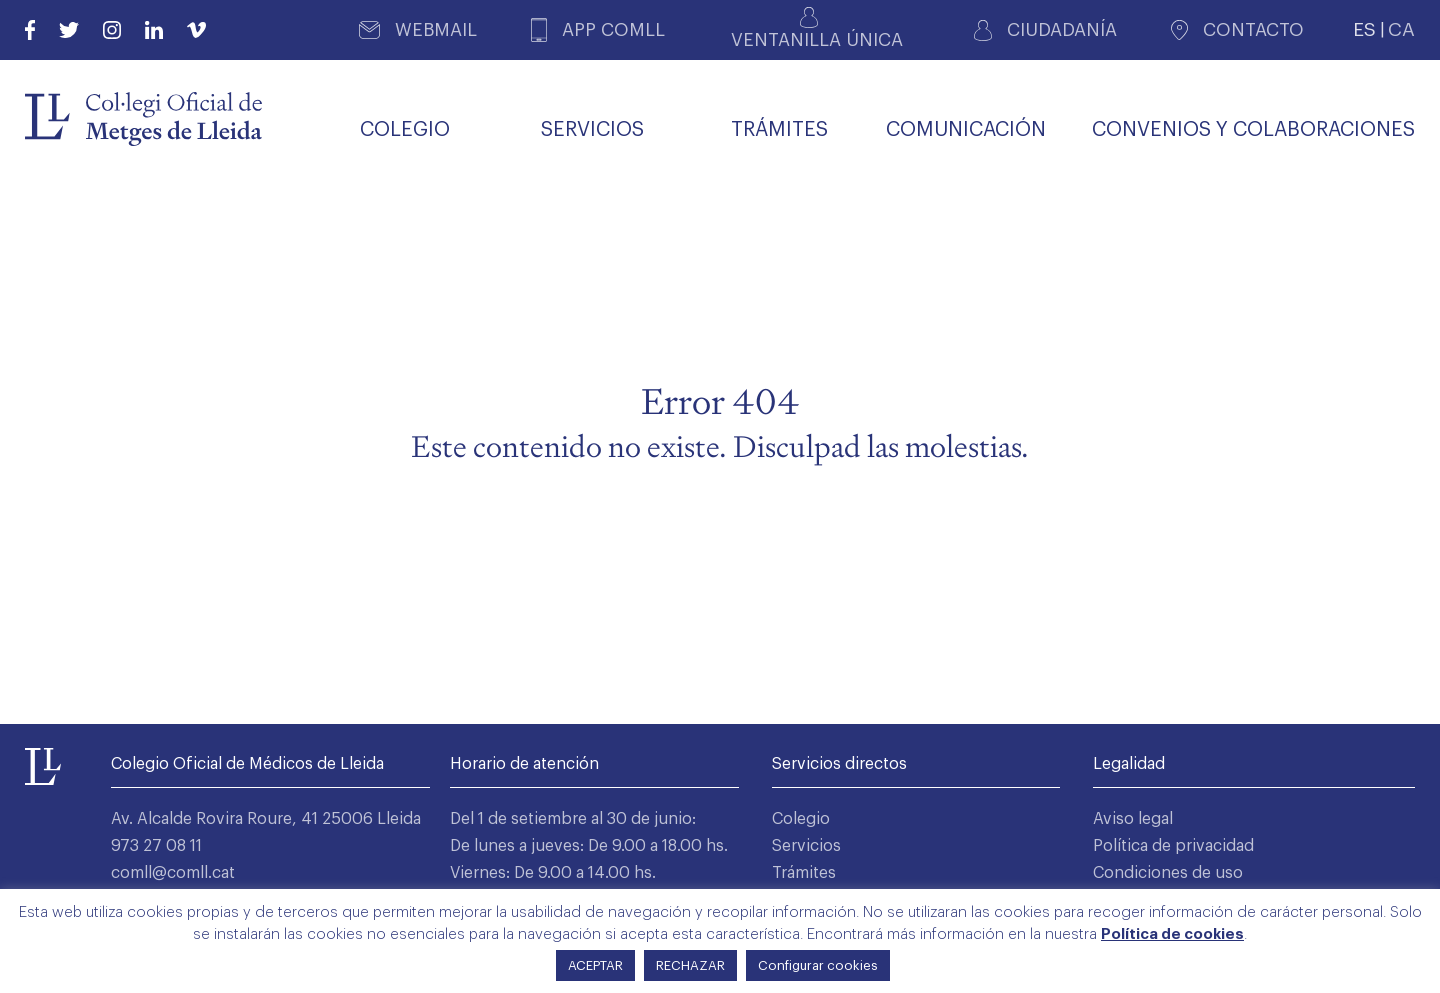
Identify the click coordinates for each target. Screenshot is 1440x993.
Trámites (804, 873)
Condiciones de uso (1168, 873)
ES (1364, 29)
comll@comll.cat (173, 873)
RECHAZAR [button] (690, 965)
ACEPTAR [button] (595, 965)
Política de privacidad (1173, 846)
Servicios (806, 846)
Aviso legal (1133, 819)
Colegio (801, 819)
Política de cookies (1172, 934)
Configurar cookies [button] (818, 965)
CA (1401, 29)
